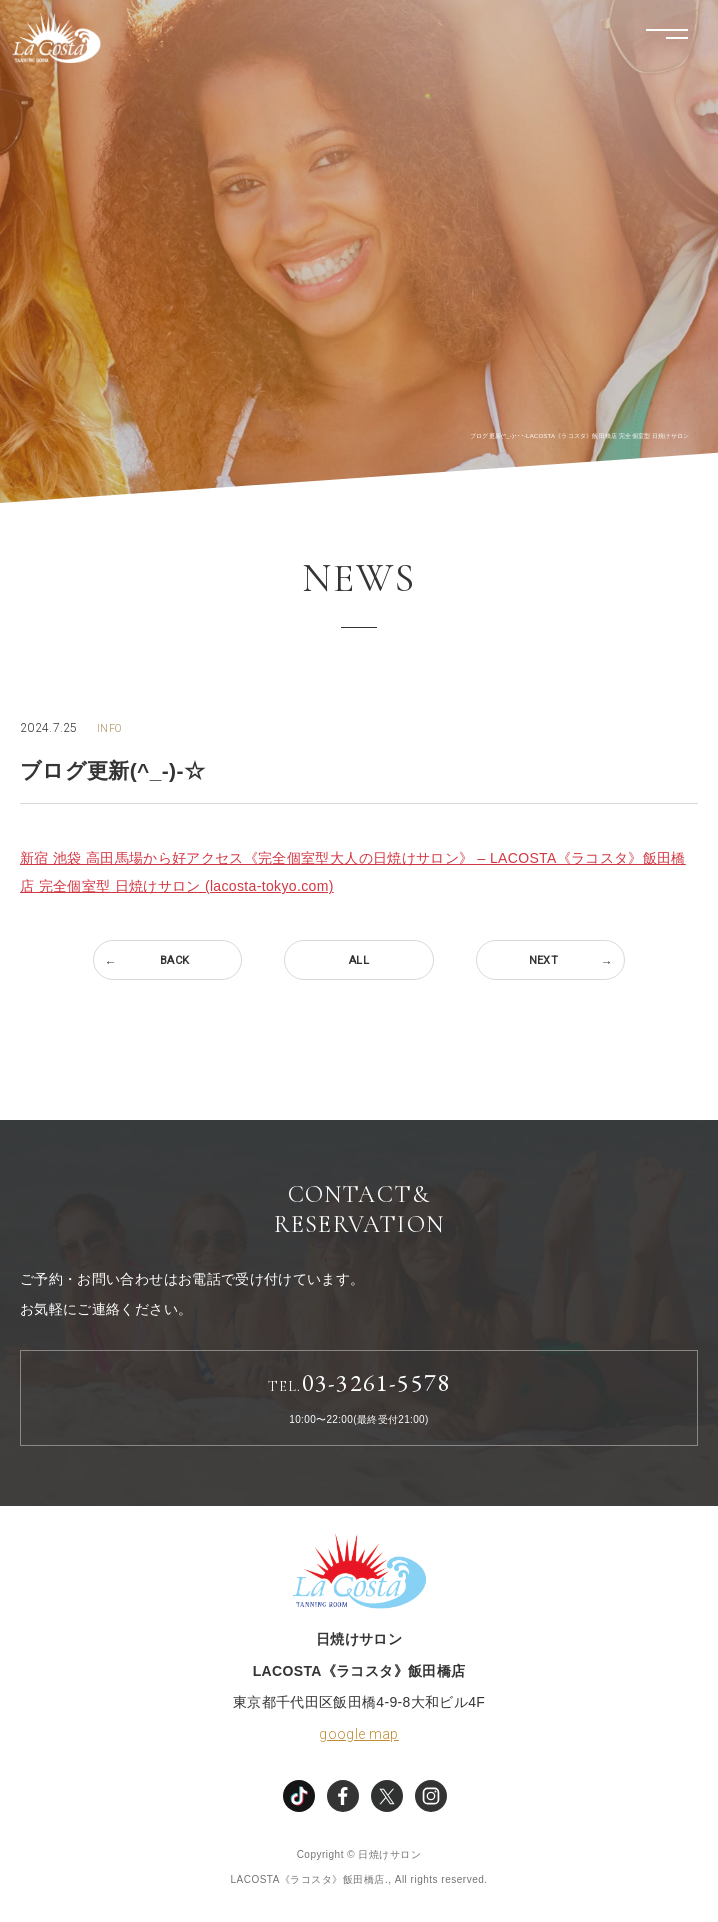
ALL (359, 960)
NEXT (543, 960)
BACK (174, 960)
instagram (431, 1796)
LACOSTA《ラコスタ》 (56, 37)
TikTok (299, 1796)
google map (359, 1734)
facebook (343, 1796)
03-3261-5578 (359, 1383)
